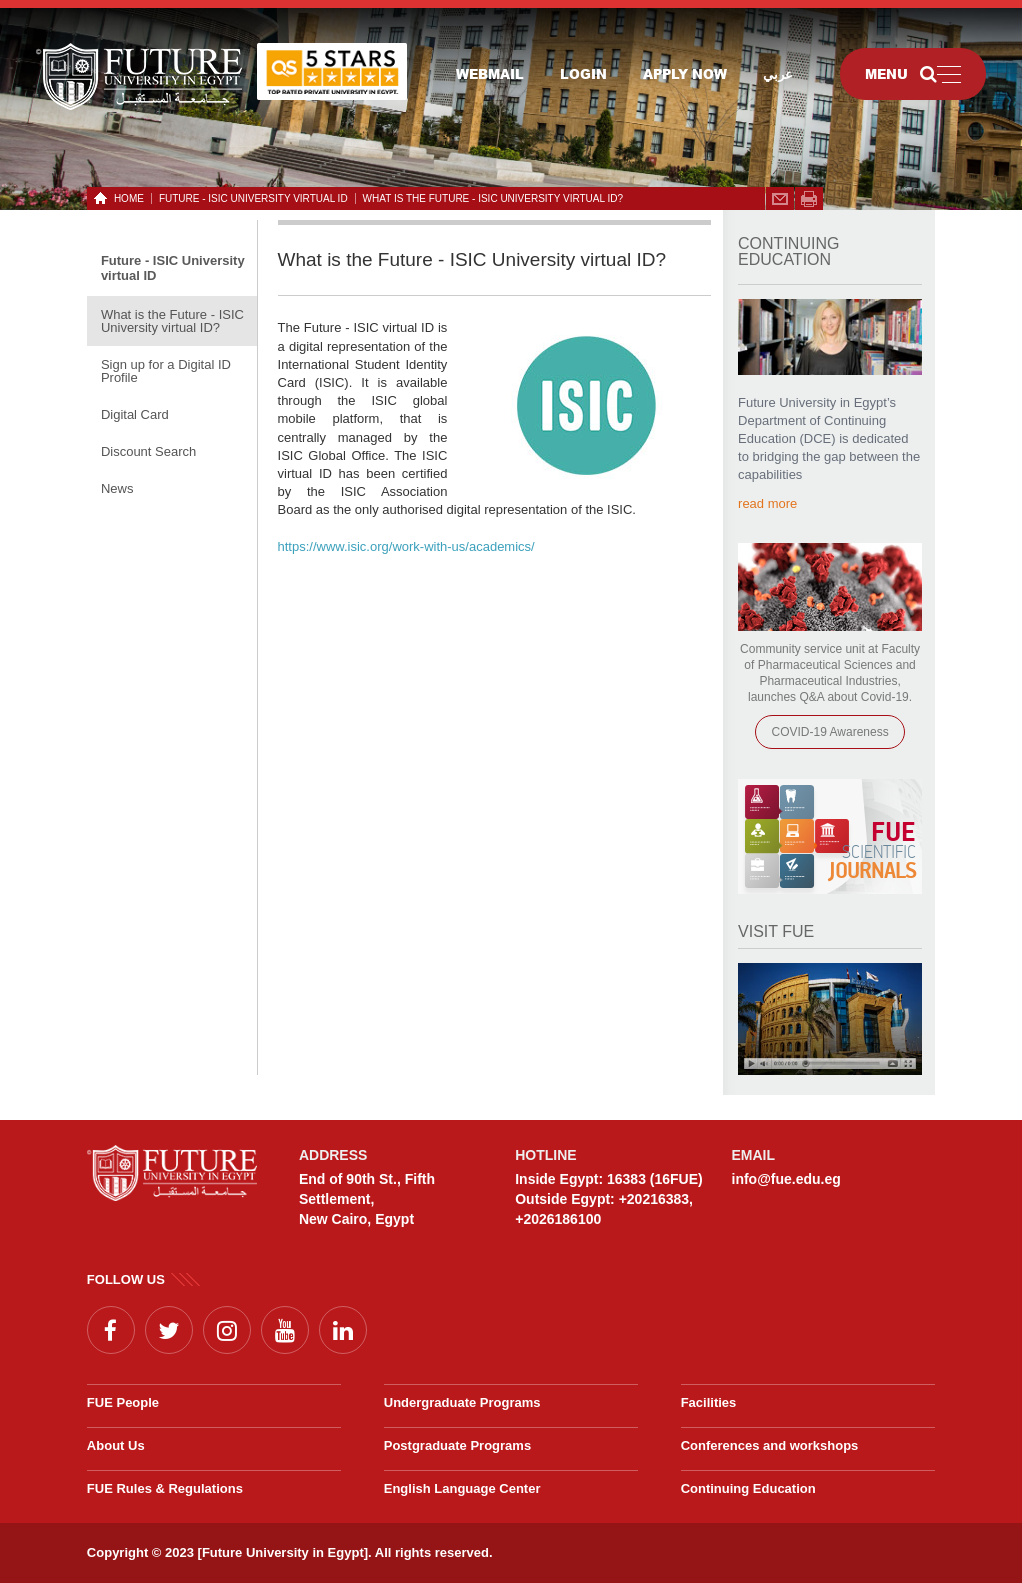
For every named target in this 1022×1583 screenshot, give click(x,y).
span (809, 199)
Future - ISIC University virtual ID (253, 198)
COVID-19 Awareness (829, 732)
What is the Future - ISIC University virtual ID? (493, 198)
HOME (125, 198)
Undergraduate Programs (462, 1402)
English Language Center (462, 1488)
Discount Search (148, 451)
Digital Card (135, 414)
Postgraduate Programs (457, 1445)
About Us (116, 1445)
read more (767, 503)
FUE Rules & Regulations (165, 1488)
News (117, 488)
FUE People (123, 1402)
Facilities (709, 1402)
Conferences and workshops (770, 1445)
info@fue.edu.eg (786, 1179)
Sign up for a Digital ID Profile (166, 371)
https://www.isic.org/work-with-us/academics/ (406, 546)
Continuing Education (748, 1488)
